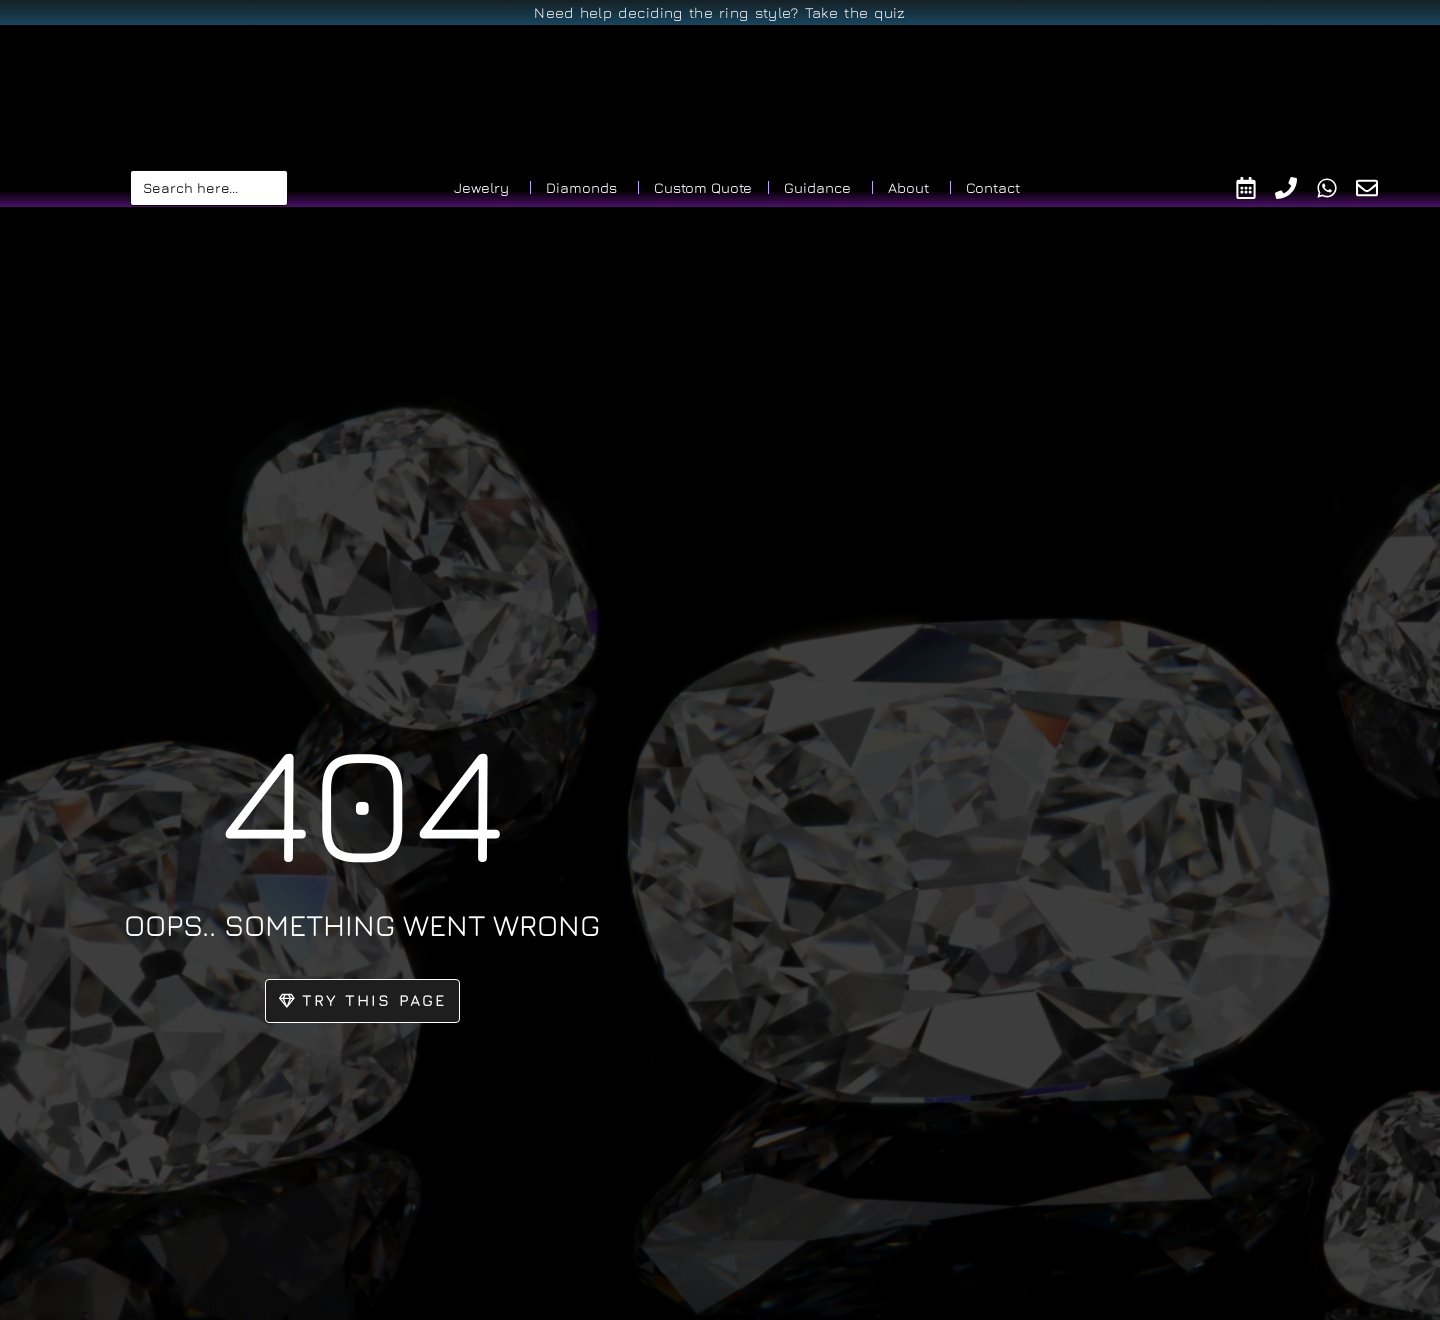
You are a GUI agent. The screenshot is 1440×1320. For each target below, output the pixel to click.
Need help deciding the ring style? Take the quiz (719, 12)
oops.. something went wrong (362, 922)
